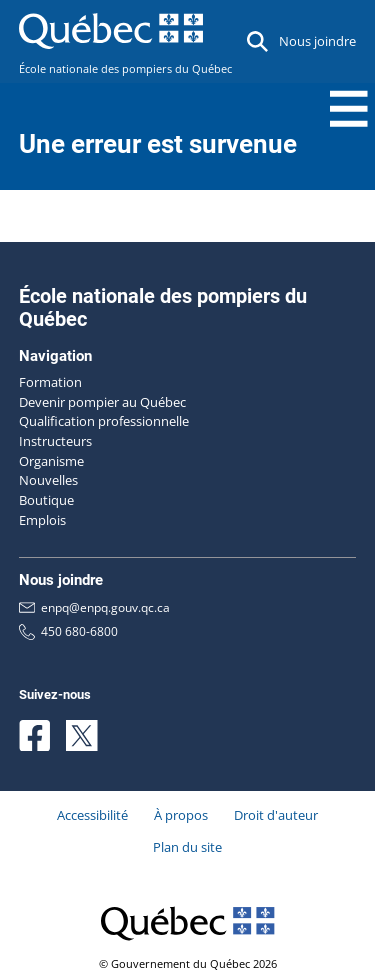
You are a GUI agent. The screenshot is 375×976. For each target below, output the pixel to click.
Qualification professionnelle (104, 421)
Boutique (46, 500)
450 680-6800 (68, 631)
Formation (50, 382)
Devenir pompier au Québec (102, 402)
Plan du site (187, 847)
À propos (181, 815)
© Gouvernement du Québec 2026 (188, 964)
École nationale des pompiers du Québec (125, 69)
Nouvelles (48, 480)
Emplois (42, 520)
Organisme (51, 461)
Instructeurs (55, 441)
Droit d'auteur (276, 815)
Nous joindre (317, 41)
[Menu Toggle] (349, 109)
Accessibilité (92, 815)
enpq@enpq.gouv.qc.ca (94, 608)
